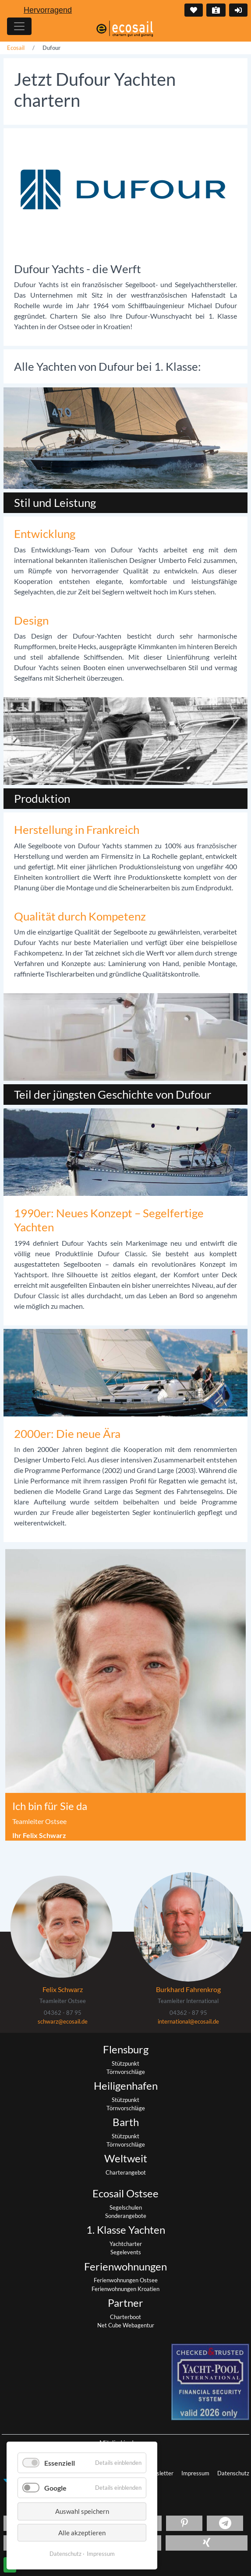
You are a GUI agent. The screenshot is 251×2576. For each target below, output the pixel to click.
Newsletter (160, 2473)
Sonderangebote (125, 2215)
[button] (184, 2523)
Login (237, 10)
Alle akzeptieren (82, 2533)
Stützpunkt (125, 2063)
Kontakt (215, 10)
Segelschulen (126, 2207)
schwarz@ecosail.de (63, 2021)
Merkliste (192, 10)
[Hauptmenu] (19, 26)
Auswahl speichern (82, 2511)
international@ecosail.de (188, 2021)
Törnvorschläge (125, 2071)
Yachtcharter (126, 2243)
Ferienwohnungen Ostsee (126, 2280)
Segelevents (125, 2252)
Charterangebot (126, 2172)
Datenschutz (233, 2473)
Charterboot (125, 2316)
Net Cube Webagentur (125, 2325)
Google (55, 2488)
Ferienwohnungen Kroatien (125, 2288)
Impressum (196, 2473)
